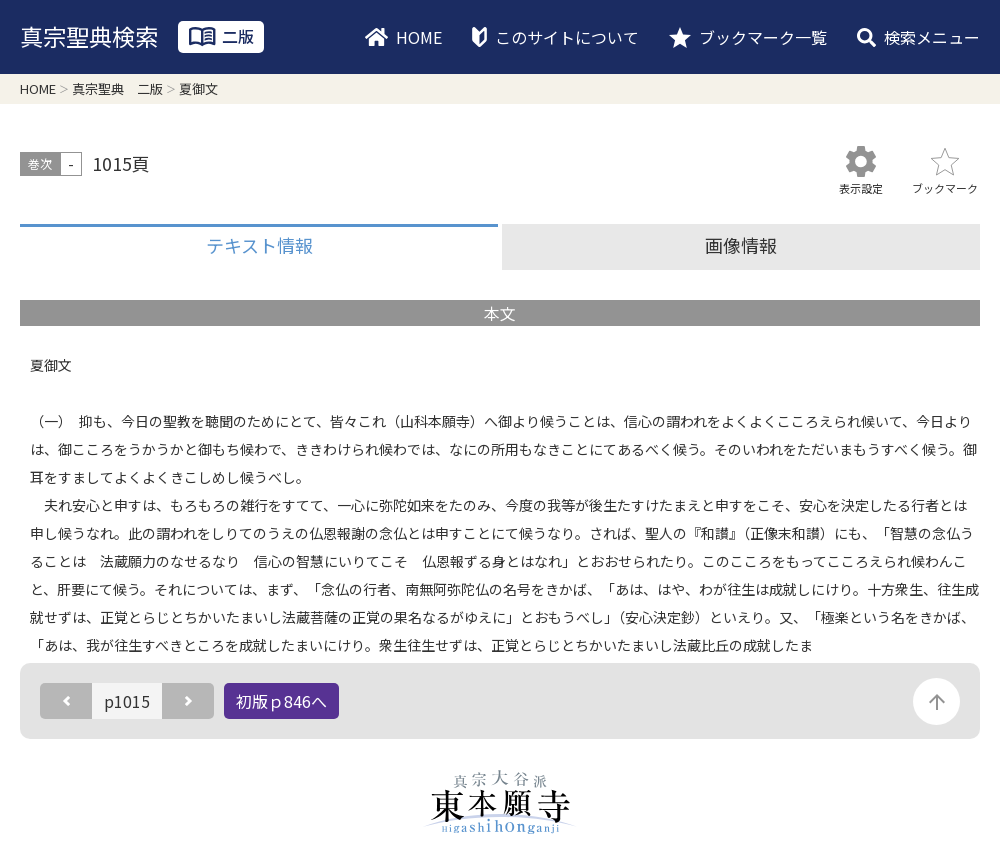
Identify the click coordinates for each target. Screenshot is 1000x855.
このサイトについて (567, 37)
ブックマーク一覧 (763, 37)
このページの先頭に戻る (936, 701)
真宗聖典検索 (89, 36)
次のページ (188, 701)
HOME (419, 37)
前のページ (66, 701)
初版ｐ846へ (281, 701)
